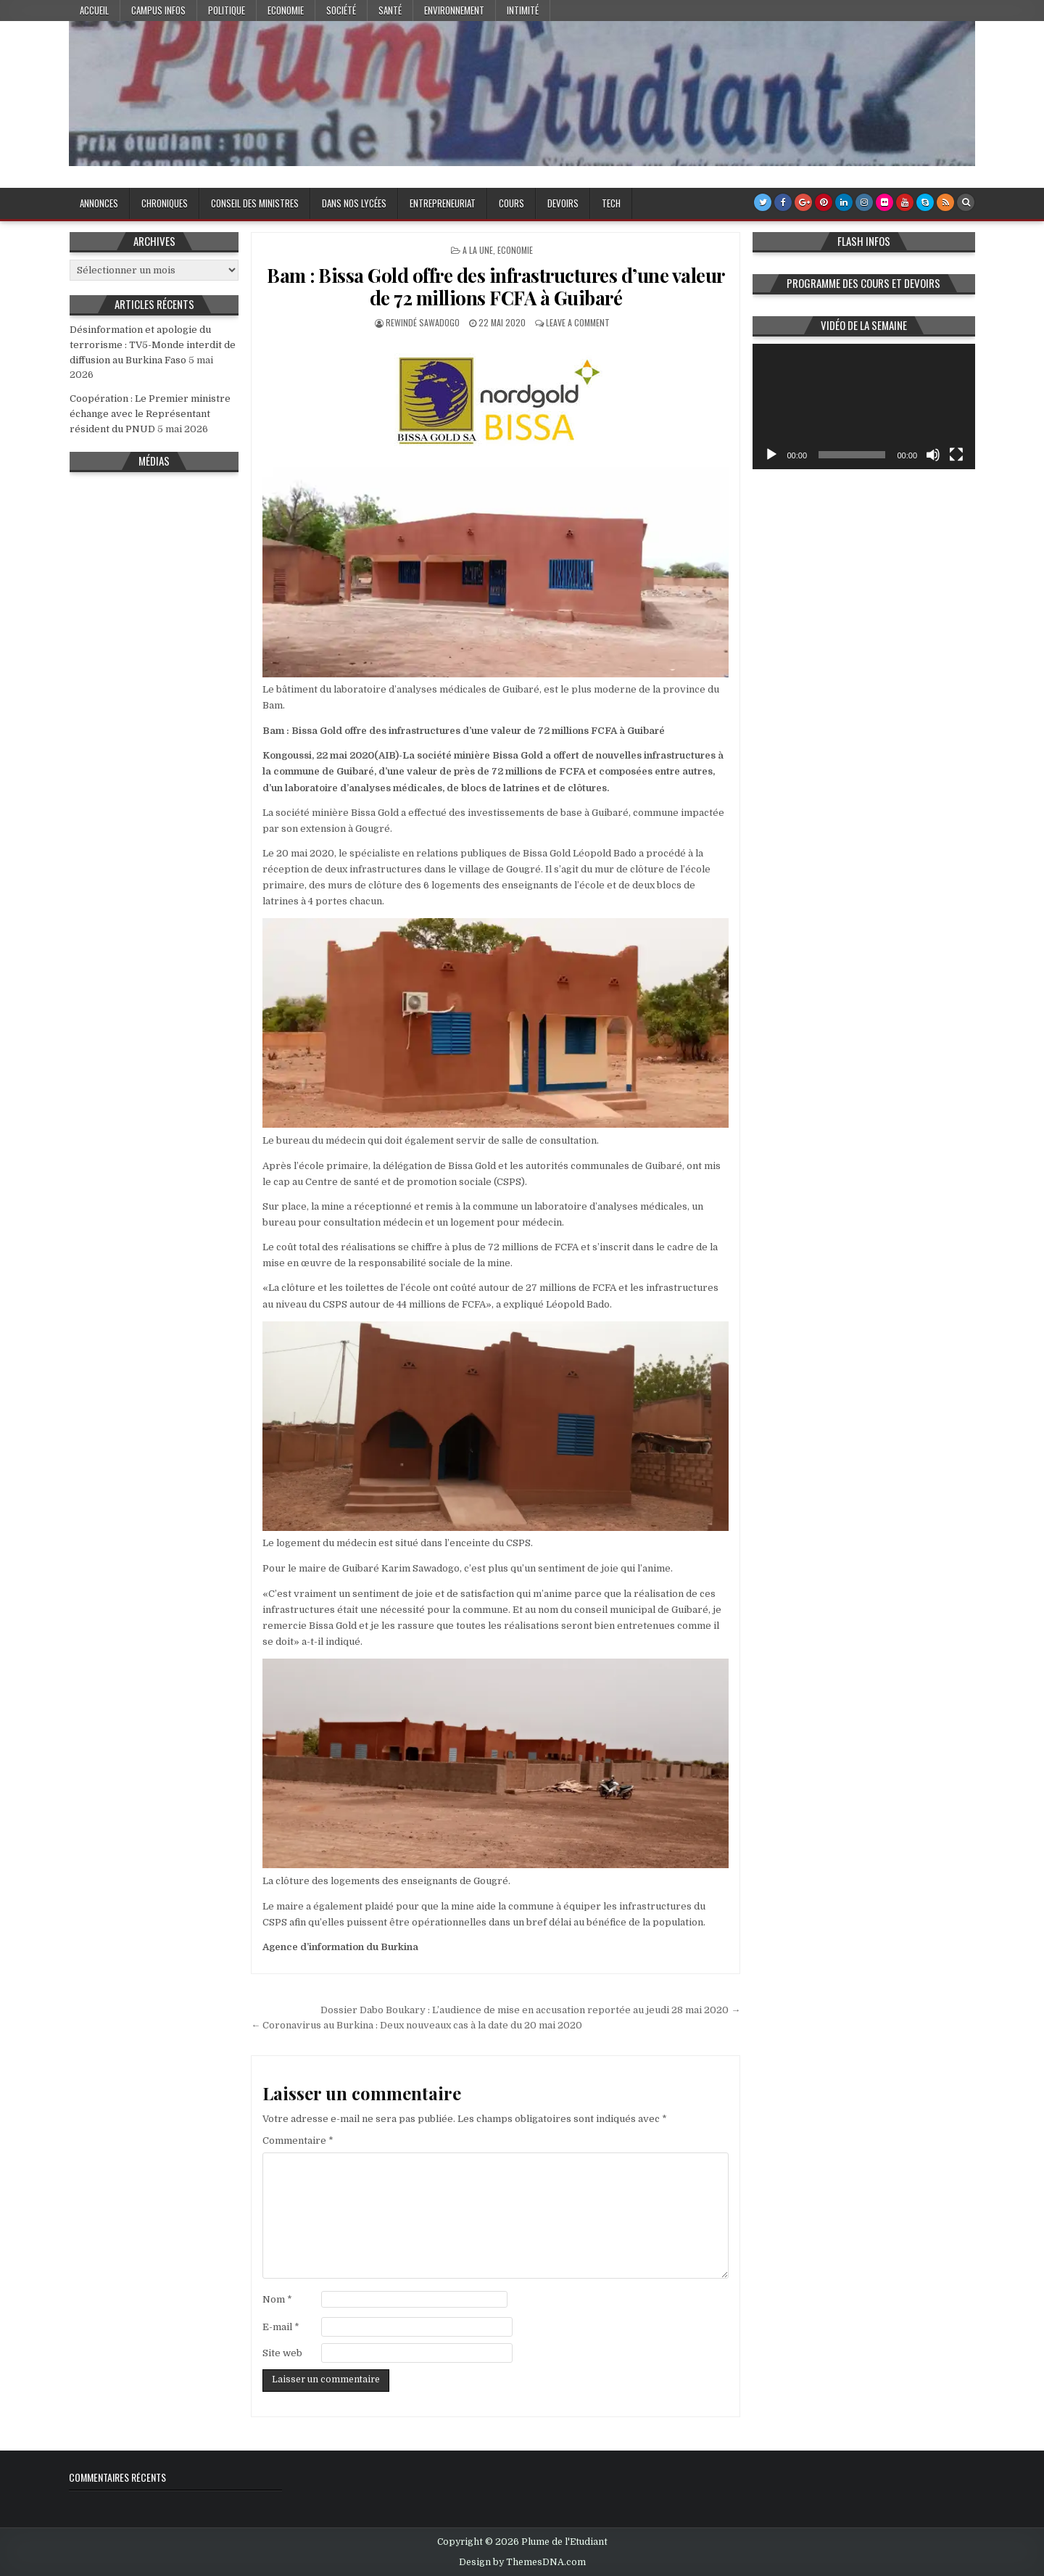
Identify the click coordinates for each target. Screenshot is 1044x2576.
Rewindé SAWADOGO (423, 322)
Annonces (99, 203)
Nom (277, 2299)
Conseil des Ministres (255, 203)
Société (341, 10)
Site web (282, 2353)
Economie (286, 10)
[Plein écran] (956, 454)
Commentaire (298, 2140)
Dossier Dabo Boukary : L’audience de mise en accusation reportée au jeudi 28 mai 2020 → (530, 2010)
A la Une (478, 250)
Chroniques (164, 203)
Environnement (454, 10)
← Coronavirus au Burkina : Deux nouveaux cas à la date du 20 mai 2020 (416, 2025)
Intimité (523, 10)
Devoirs (563, 203)
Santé (390, 10)
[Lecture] (771, 454)
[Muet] (933, 454)
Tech (611, 203)
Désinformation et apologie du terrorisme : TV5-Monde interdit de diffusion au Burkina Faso (153, 345)
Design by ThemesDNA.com (522, 2562)
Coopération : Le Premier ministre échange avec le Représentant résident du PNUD (150, 413)
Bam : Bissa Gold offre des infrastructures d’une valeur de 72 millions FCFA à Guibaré (496, 286)
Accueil (94, 10)
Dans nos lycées (354, 203)
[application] (864, 406)
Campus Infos (158, 10)
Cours (511, 203)
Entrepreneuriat (443, 203)
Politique (226, 10)
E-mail (280, 2326)
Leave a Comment (578, 322)
